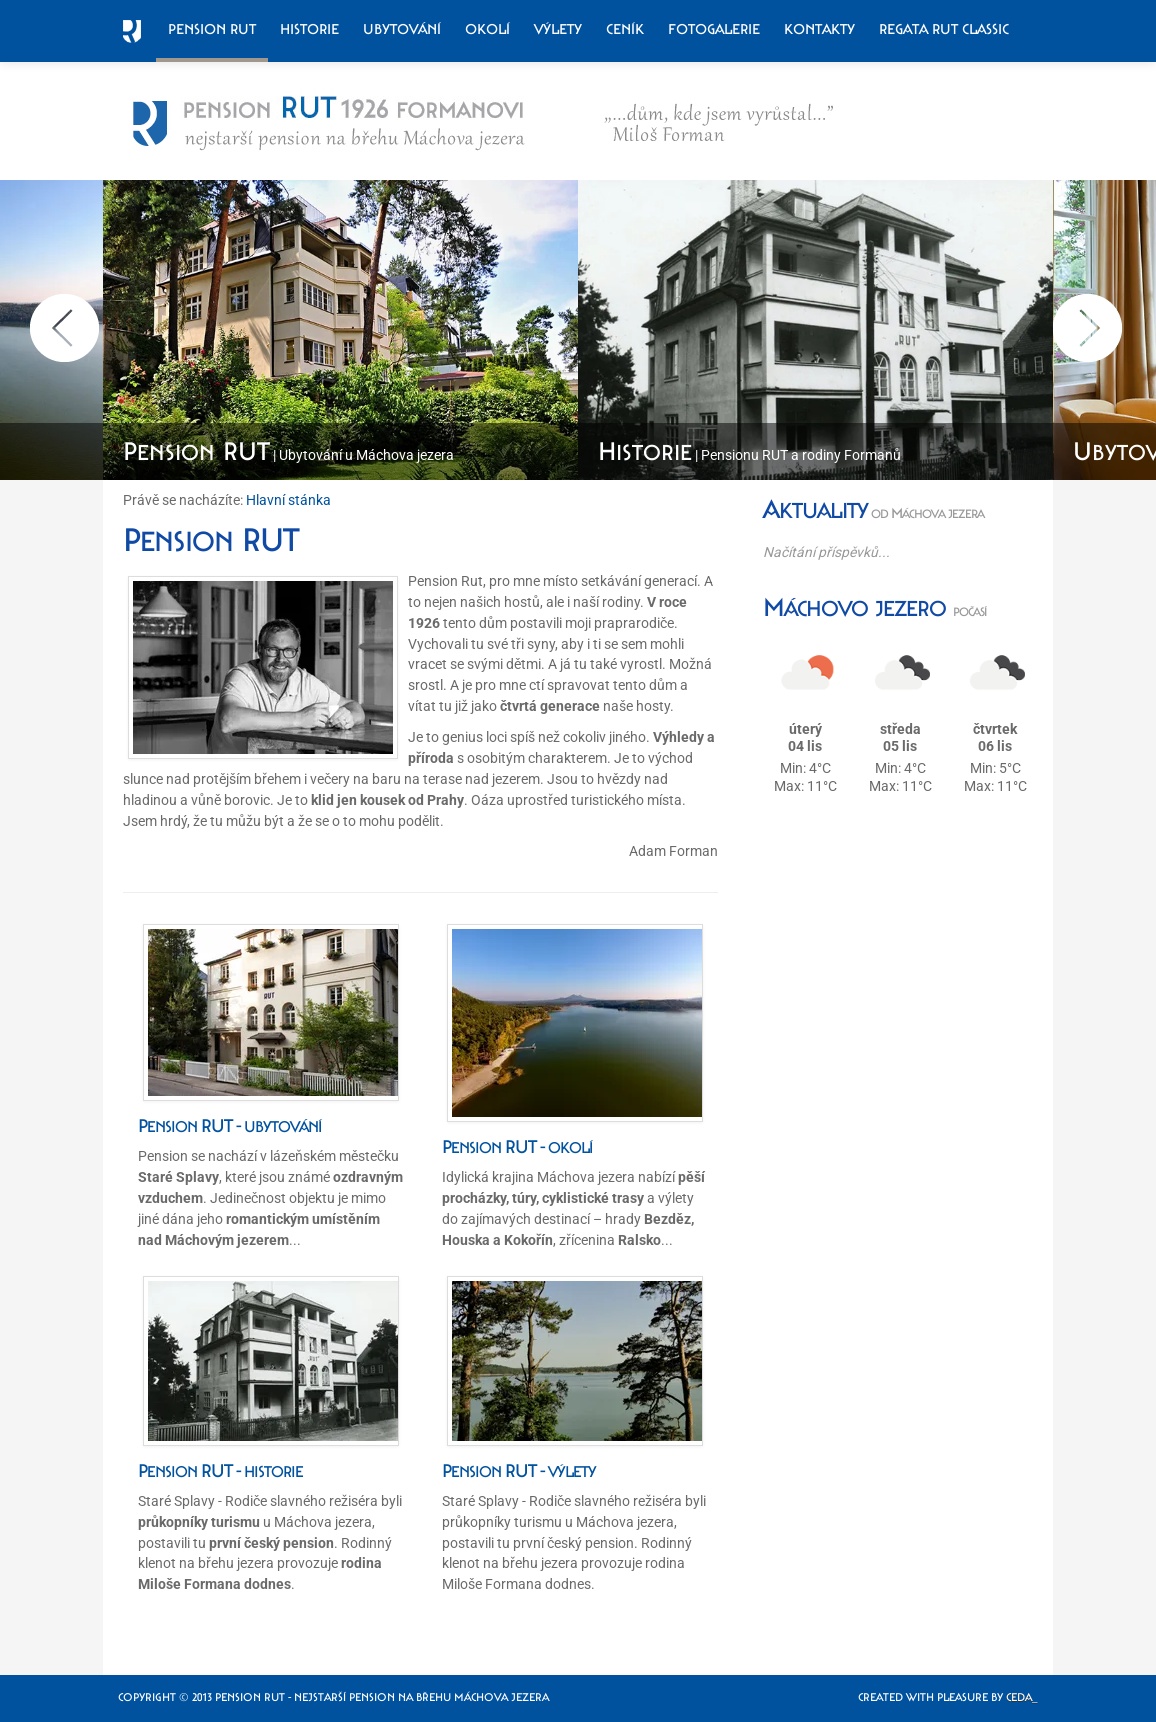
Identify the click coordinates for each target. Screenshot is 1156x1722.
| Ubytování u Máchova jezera (288, 455)
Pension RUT (212, 29)
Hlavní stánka (288, 500)
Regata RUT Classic (944, 29)
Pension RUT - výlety (519, 1471)
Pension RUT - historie (220, 1471)
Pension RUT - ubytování (230, 1126)
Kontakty (819, 29)
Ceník (625, 29)
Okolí (487, 29)
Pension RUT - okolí (517, 1147)
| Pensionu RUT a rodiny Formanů (749, 455)
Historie (309, 29)
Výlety (558, 29)
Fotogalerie (714, 29)
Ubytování (402, 29)
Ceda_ (1022, 1697)
